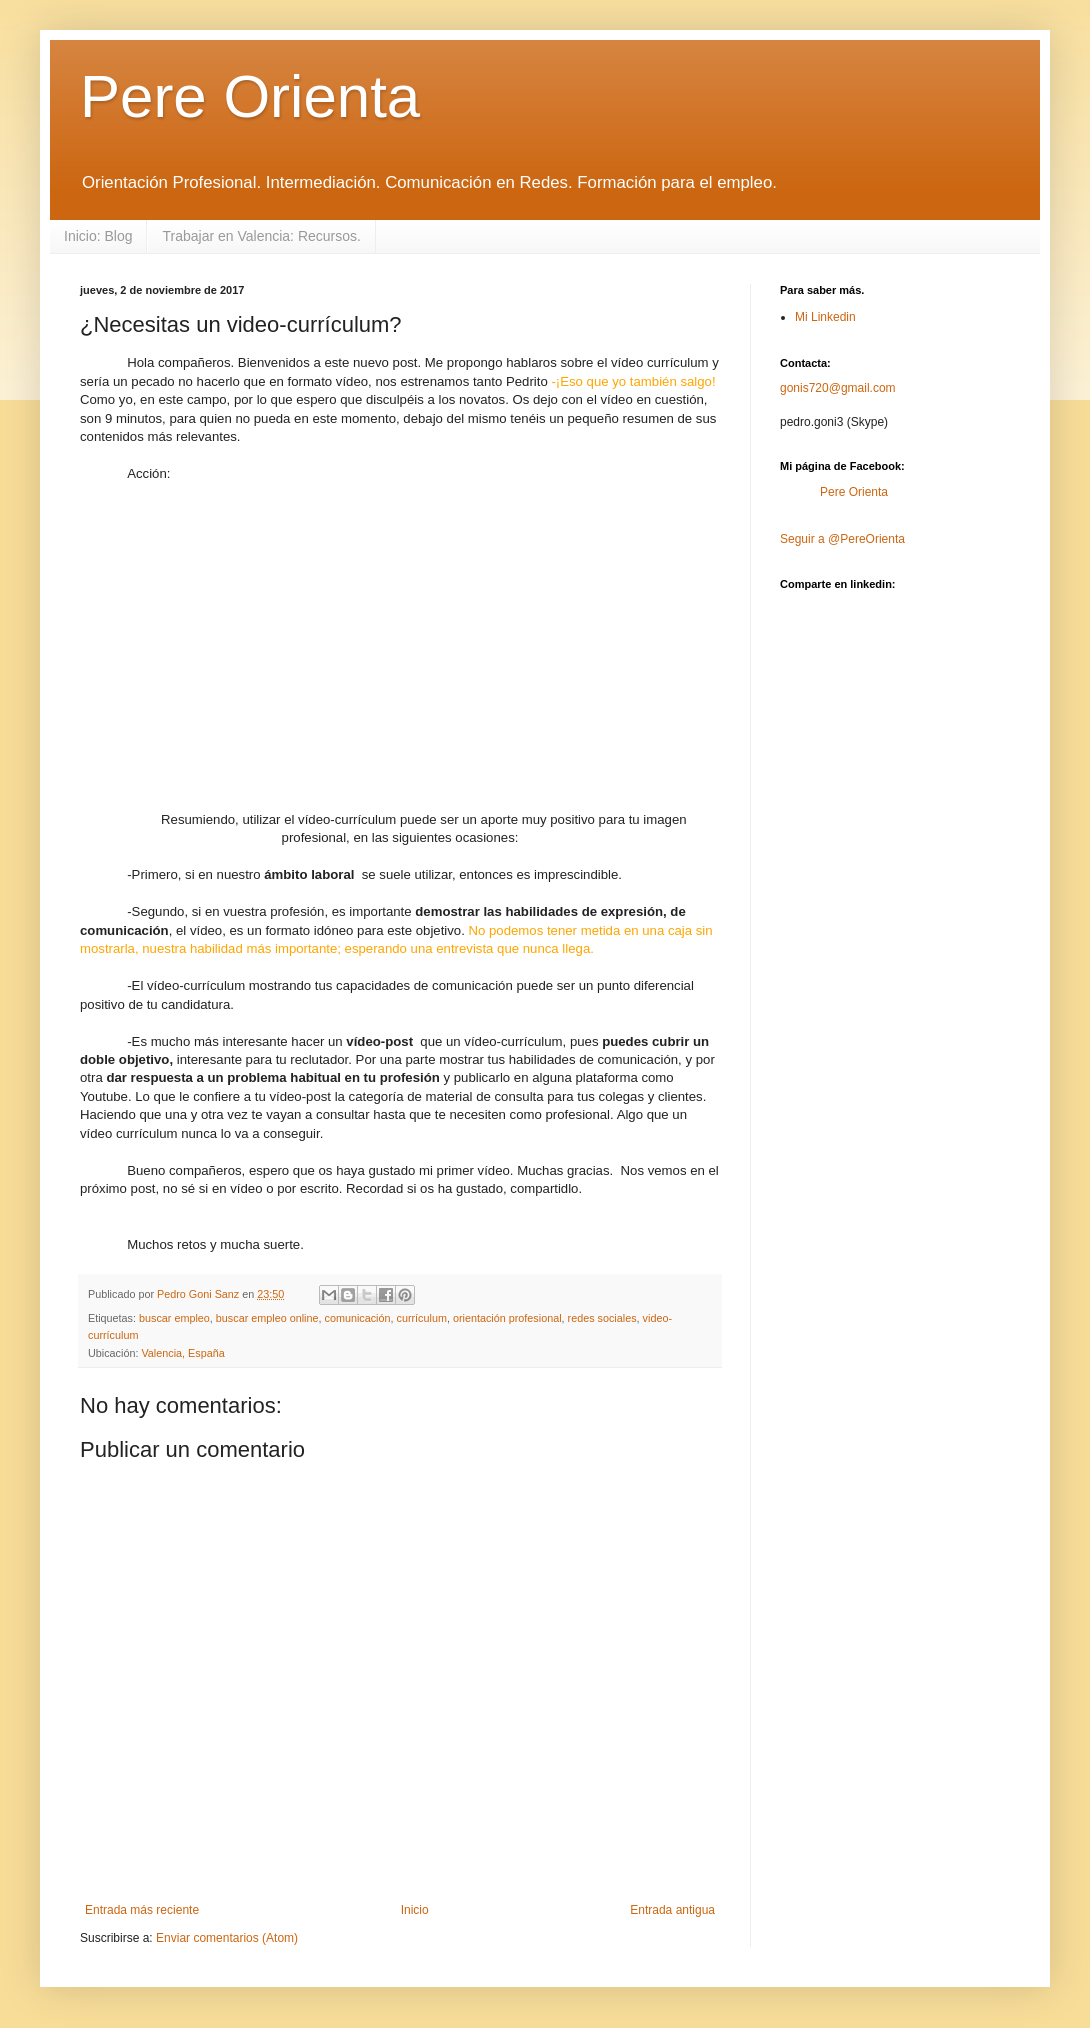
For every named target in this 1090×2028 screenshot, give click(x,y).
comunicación (358, 1318)
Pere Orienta (250, 96)
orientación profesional (507, 1318)
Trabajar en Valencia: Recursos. (261, 236)
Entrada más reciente (142, 1910)
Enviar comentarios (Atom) (227, 1938)
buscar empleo (174, 1318)
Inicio (415, 1910)
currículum (422, 1318)
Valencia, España (182, 1353)
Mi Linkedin (825, 317)
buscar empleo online (267, 1318)
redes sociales (602, 1318)
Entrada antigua (672, 1910)
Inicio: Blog (98, 236)
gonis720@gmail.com (838, 388)
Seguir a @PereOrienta (842, 539)
